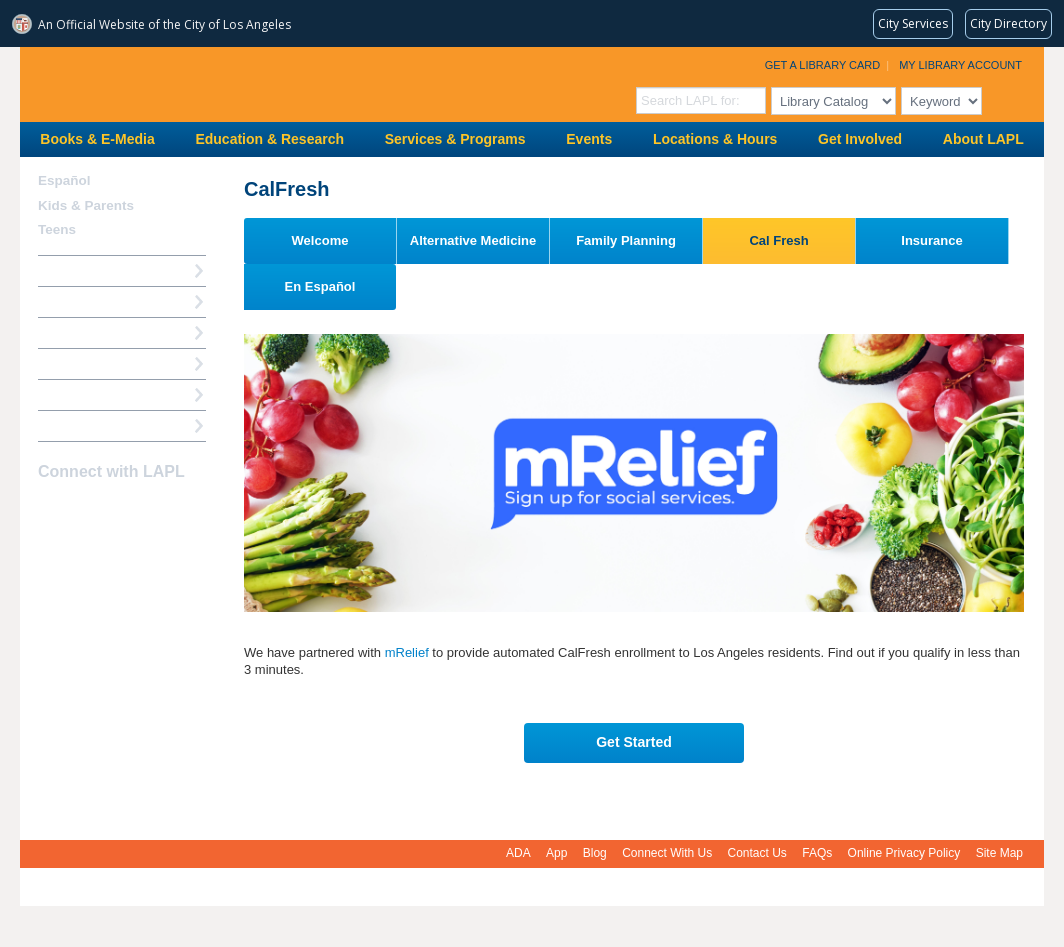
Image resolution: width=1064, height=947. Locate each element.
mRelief (407, 652)
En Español (320, 286)
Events (589, 139)
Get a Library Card (823, 65)
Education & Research (269, 139)
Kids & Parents (86, 205)
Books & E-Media (97, 139)
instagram (86, 511)
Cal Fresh (778, 240)
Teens (57, 229)
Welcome (320, 240)
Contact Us (757, 853)
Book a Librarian (89, 394)
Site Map (999, 853)
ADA (518, 853)
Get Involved (860, 139)
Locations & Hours (715, 139)
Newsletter (156, 511)
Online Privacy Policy (904, 853)
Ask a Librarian (85, 363)
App (556, 853)
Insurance (931, 240)
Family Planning (626, 240)
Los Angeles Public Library (266, 82)
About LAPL (983, 139)
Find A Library (81, 425)
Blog (595, 853)
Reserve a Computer (101, 332)
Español (64, 180)
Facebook (51, 511)
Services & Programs (455, 139)
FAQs (817, 853)
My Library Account (960, 65)
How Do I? (70, 270)
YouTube (121, 511)
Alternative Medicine (473, 240)
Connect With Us (667, 853)
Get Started (634, 742)
